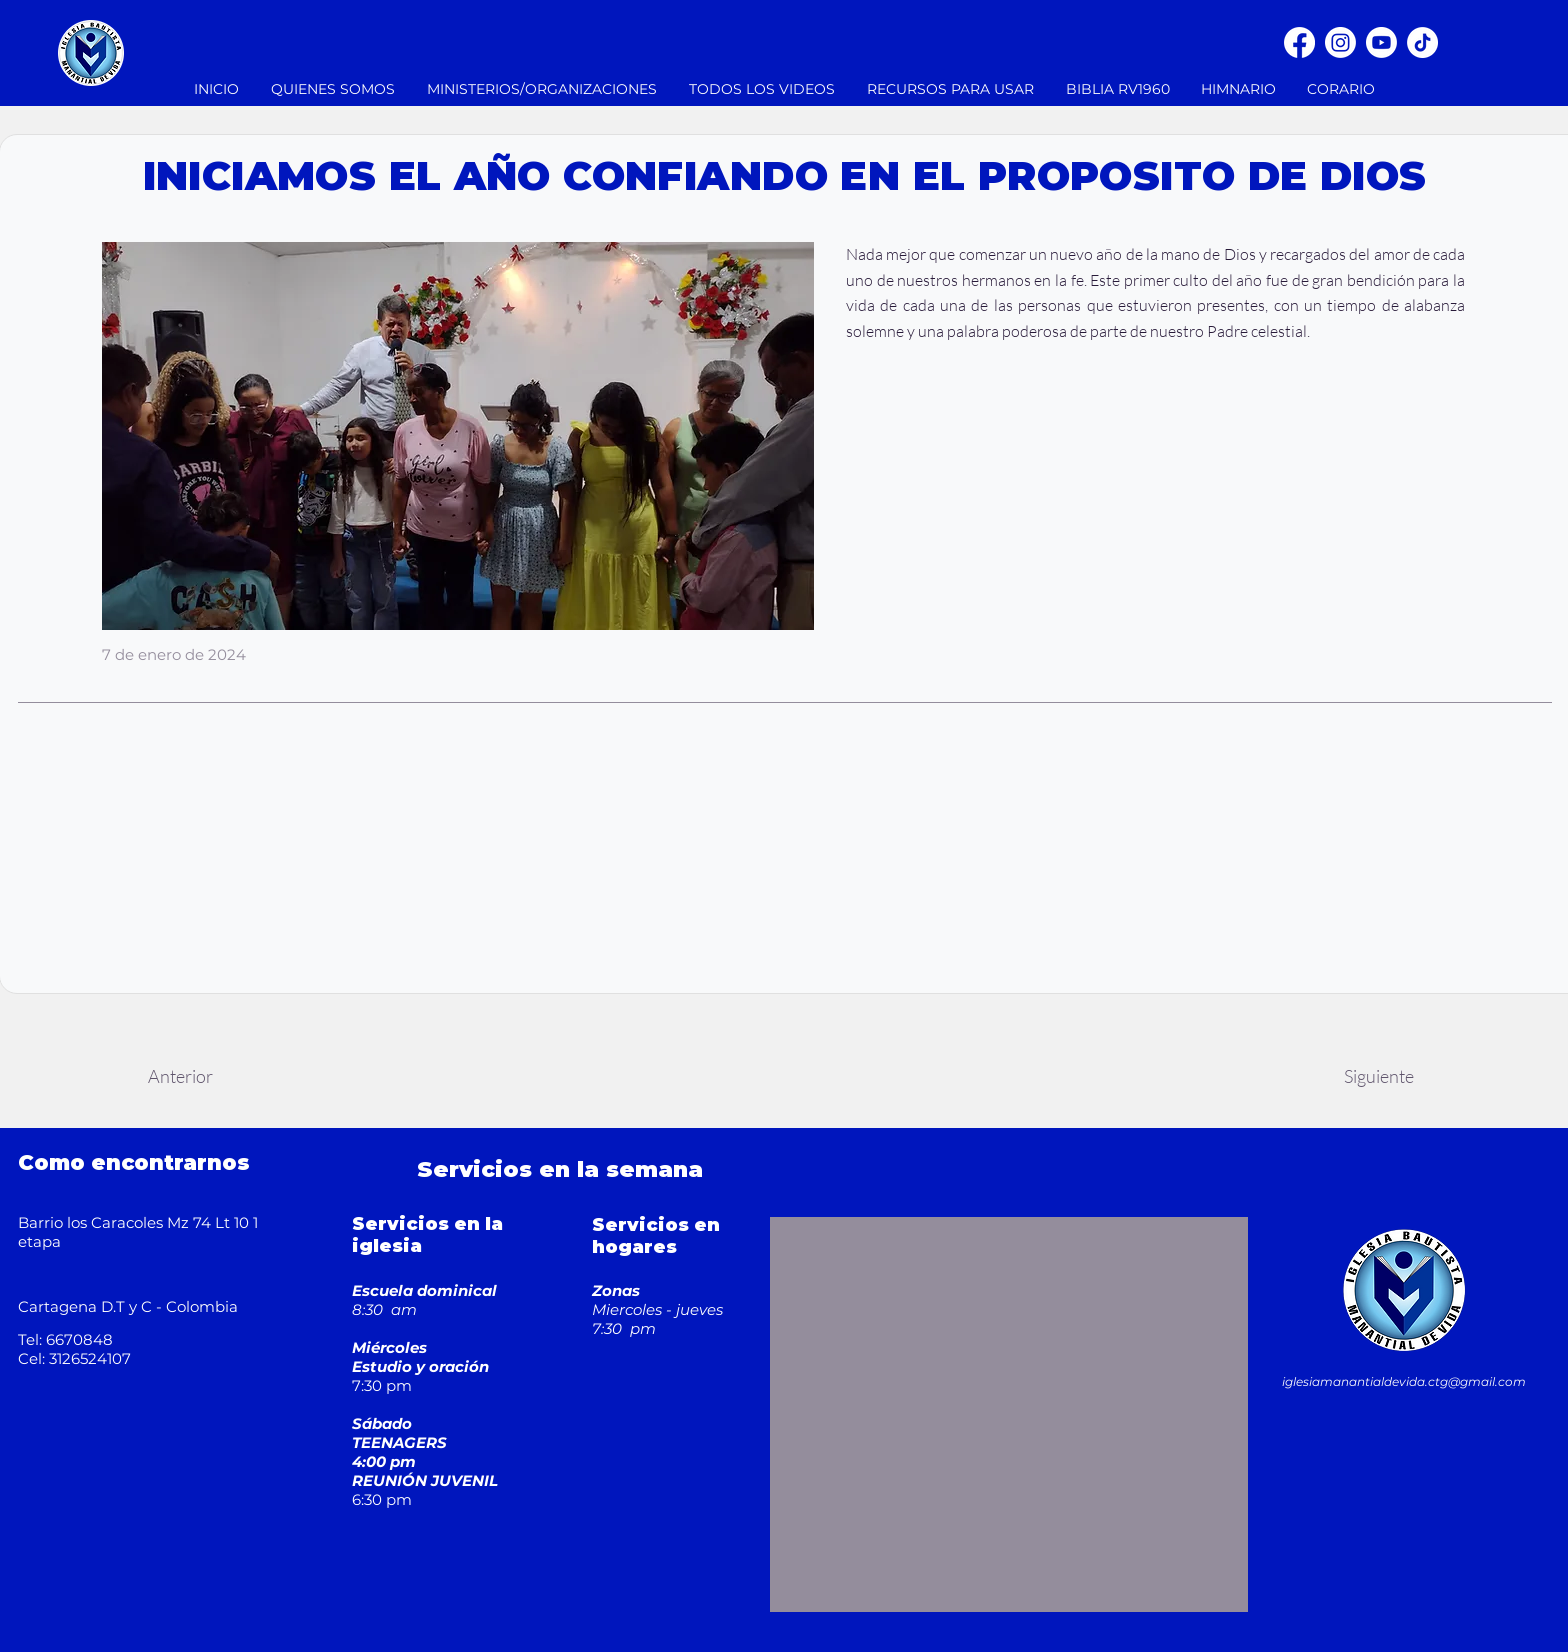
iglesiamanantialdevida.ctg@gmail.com (1404, 1381)
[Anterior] (180, 1076)
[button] (543, 89)
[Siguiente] (1379, 1076)
